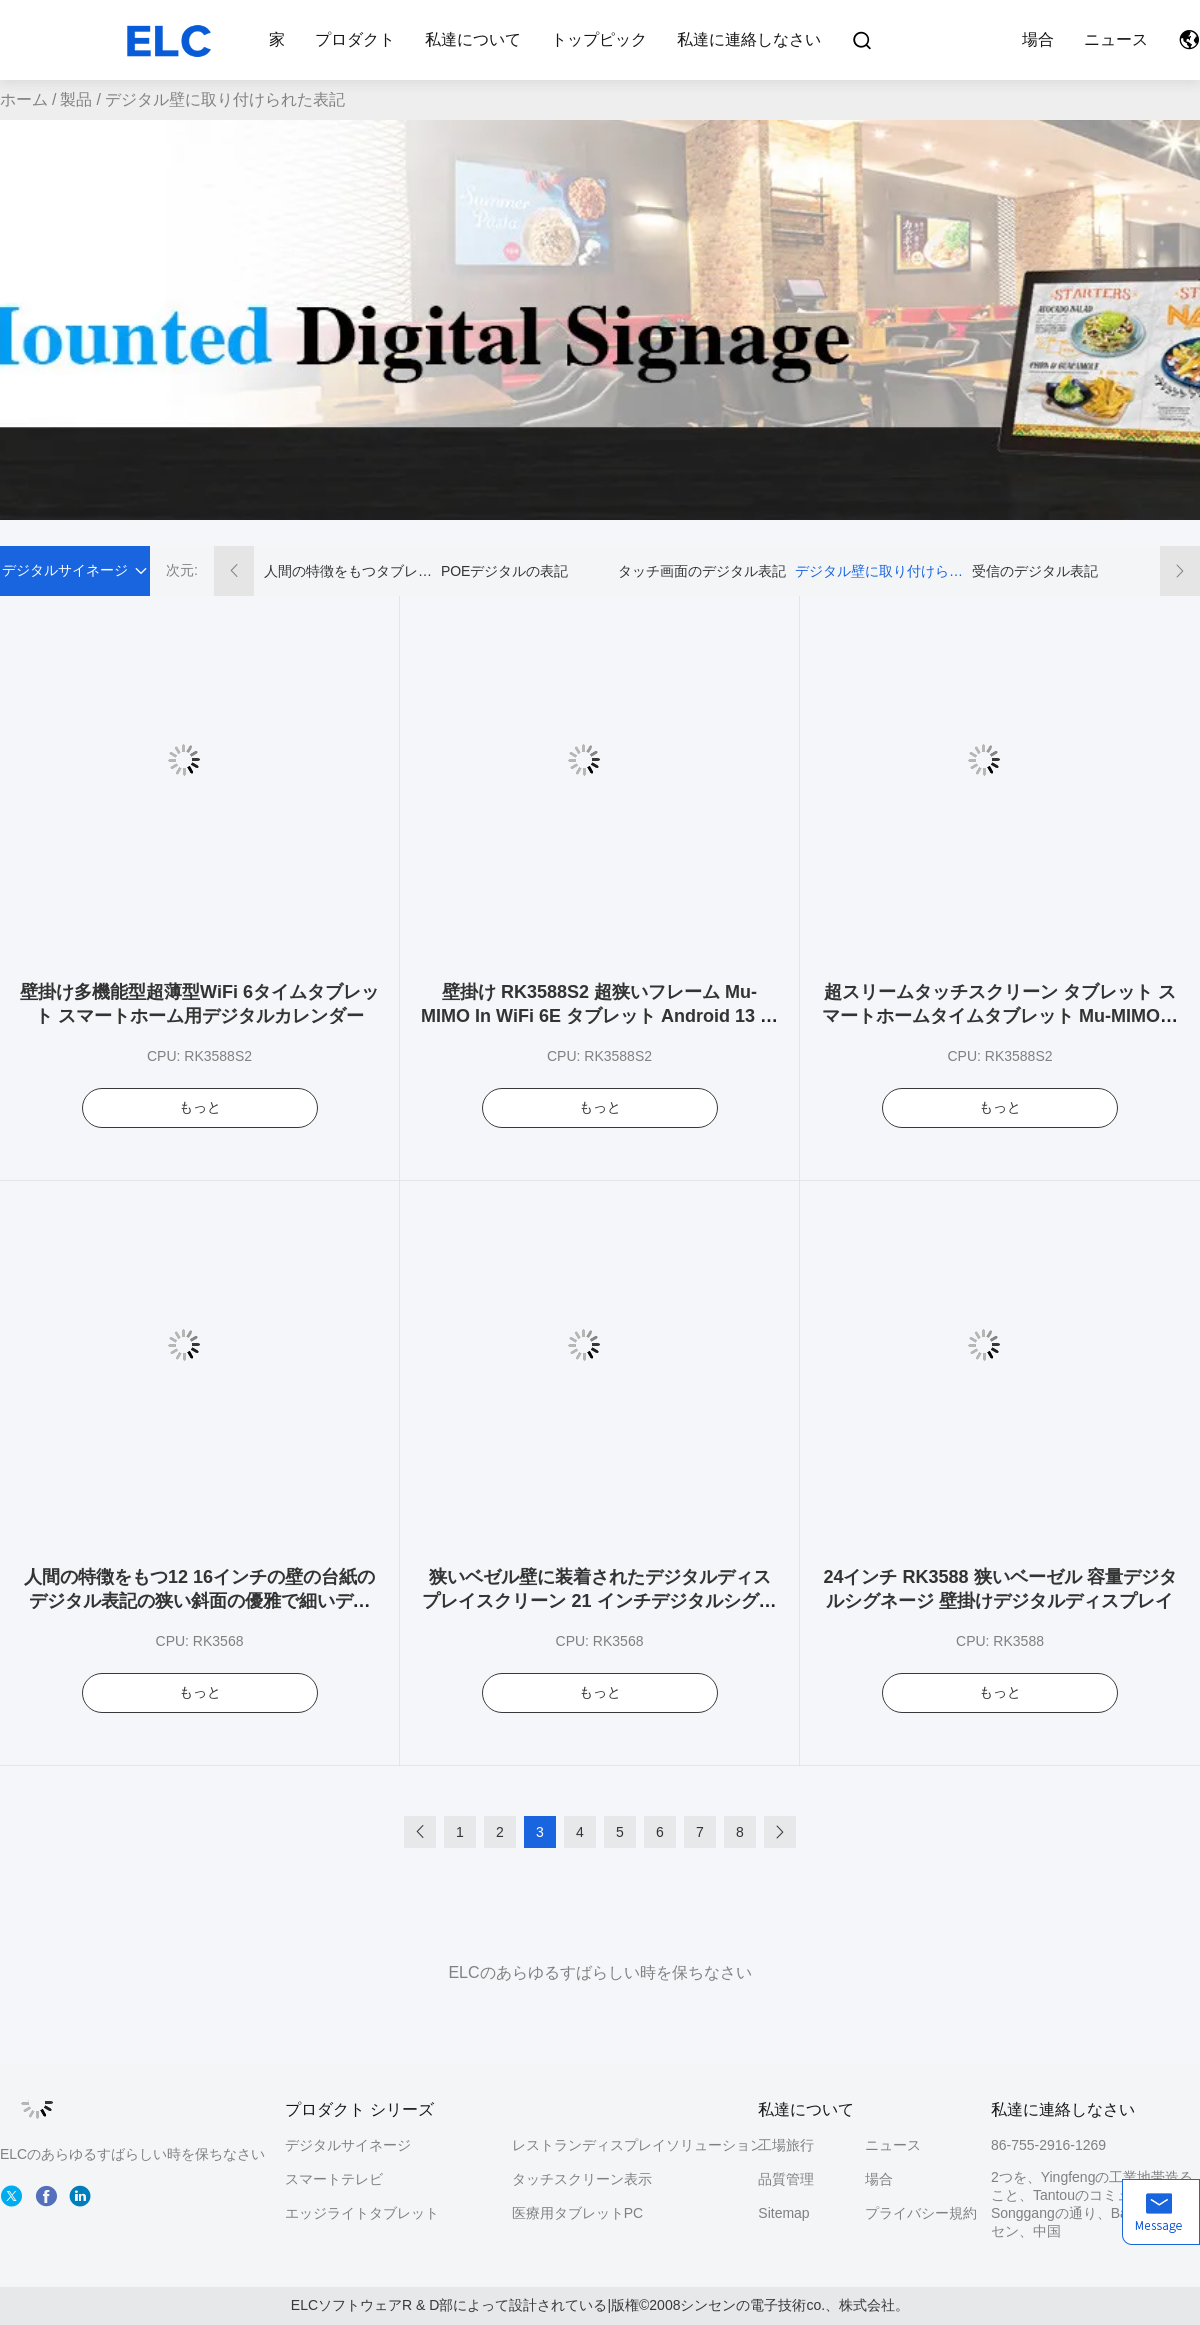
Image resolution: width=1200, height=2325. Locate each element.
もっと (200, 1107)
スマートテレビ (334, 2179)
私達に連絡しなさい (749, 39)
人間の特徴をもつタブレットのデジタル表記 (348, 571)
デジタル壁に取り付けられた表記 (879, 571)
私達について (473, 39)
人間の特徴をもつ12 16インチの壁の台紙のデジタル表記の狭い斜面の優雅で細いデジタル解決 (199, 1601)
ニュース (1116, 39)
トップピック (599, 39)
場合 (1038, 39)
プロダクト (355, 39)
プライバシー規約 (918, 2213)
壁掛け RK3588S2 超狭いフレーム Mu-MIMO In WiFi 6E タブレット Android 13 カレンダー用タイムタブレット (599, 1016)
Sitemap (783, 2213)
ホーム (24, 99)
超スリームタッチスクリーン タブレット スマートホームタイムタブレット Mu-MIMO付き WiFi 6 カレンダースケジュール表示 (1000, 1016)
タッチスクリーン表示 (582, 2179)
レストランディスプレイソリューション (638, 2145)
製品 (76, 99)
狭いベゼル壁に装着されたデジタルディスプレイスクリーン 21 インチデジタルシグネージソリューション (599, 1601)
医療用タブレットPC (577, 2213)
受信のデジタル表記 (1035, 571)
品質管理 (786, 2179)
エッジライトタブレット (362, 2213)
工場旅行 (786, 2145)
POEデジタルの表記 (505, 571)
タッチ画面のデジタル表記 (702, 571)
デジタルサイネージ (348, 2145)
